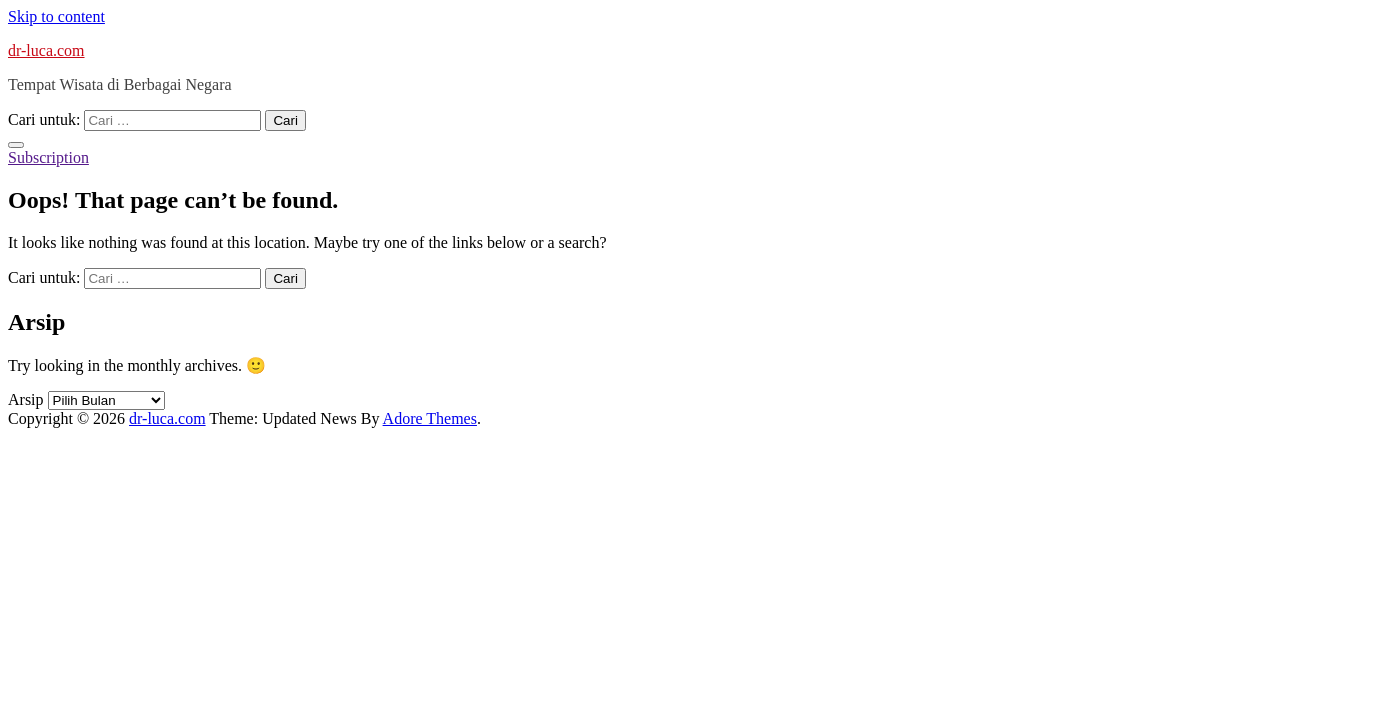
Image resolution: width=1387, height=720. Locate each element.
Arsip (26, 399)
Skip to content (56, 16)
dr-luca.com (46, 50)
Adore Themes (430, 418)
